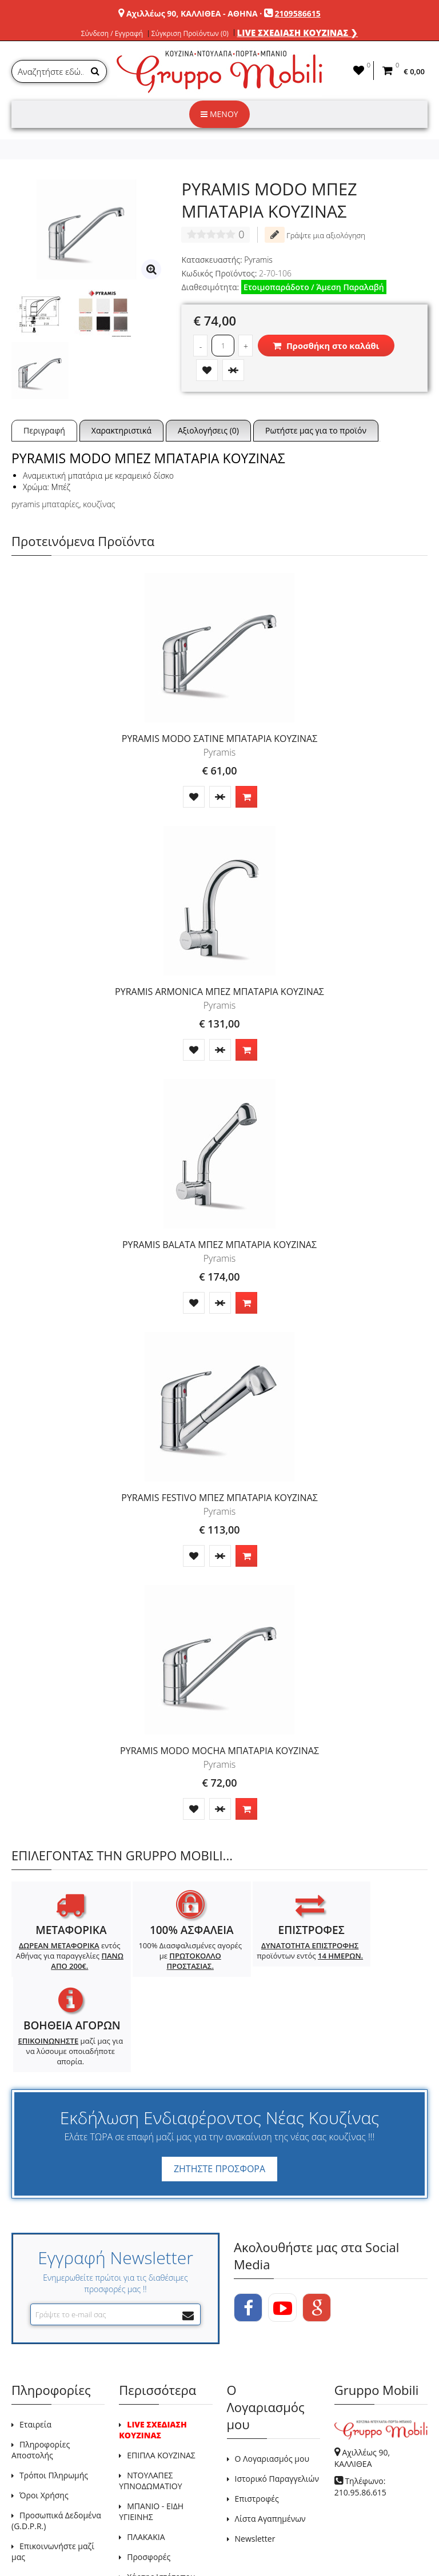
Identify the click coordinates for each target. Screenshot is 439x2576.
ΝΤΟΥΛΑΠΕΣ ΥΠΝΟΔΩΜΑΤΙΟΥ (150, 2399)
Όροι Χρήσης (44, 2414)
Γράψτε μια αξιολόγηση (315, 235)
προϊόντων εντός (271, 1955)
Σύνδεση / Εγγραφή (112, 33)
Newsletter (255, 2457)
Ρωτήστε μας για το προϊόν (315, 430)
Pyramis (258, 259)
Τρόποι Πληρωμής (53, 2394)
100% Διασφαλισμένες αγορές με (167, 1955)
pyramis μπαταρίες (45, 504)
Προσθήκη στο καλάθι (326, 345)
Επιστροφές (257, 2417)
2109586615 (298, 13)
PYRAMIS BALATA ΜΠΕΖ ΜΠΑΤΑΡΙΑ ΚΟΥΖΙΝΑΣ (219, 1244)
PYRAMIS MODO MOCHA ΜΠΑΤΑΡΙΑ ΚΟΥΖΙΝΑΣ (219, 1750)
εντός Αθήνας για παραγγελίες (62, 1960)
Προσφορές (148, 2475)
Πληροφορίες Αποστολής (40, 2369)
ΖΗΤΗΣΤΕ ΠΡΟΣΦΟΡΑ (219, 2088)
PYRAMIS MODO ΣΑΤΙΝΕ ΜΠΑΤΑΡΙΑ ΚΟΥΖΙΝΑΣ (219, 738)
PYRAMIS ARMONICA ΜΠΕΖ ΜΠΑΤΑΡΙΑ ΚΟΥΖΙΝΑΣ (219, 991)
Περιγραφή (44, 430)
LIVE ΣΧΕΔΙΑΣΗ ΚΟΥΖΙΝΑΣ (152, 2349)
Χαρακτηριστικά (121, 430)
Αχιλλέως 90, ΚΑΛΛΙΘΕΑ (362, 2377)
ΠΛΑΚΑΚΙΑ (146, 2455)
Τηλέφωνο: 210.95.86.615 (360, 2405)
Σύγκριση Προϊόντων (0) (190, 33)
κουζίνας (99, 504)
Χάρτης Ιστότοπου (161, 2495)
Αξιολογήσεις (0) (208, 430)
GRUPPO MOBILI (37, 2541)
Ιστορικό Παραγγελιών (277, 2397)
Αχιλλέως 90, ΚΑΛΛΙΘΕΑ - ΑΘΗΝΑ (192, 13)
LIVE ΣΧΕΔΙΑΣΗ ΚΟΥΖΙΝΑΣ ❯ (297, 32)
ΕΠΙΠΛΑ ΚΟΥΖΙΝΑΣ (161, 2374)
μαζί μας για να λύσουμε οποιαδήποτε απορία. (375, 1970)
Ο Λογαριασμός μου (272, 2377)
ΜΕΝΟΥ (219, 114)
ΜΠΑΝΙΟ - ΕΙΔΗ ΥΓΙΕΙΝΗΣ (151, 2430)
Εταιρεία (35, 2343)
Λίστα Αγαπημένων (270, 2437)
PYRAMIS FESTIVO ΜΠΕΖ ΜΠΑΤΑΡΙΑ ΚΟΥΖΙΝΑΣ (219, 1497)
